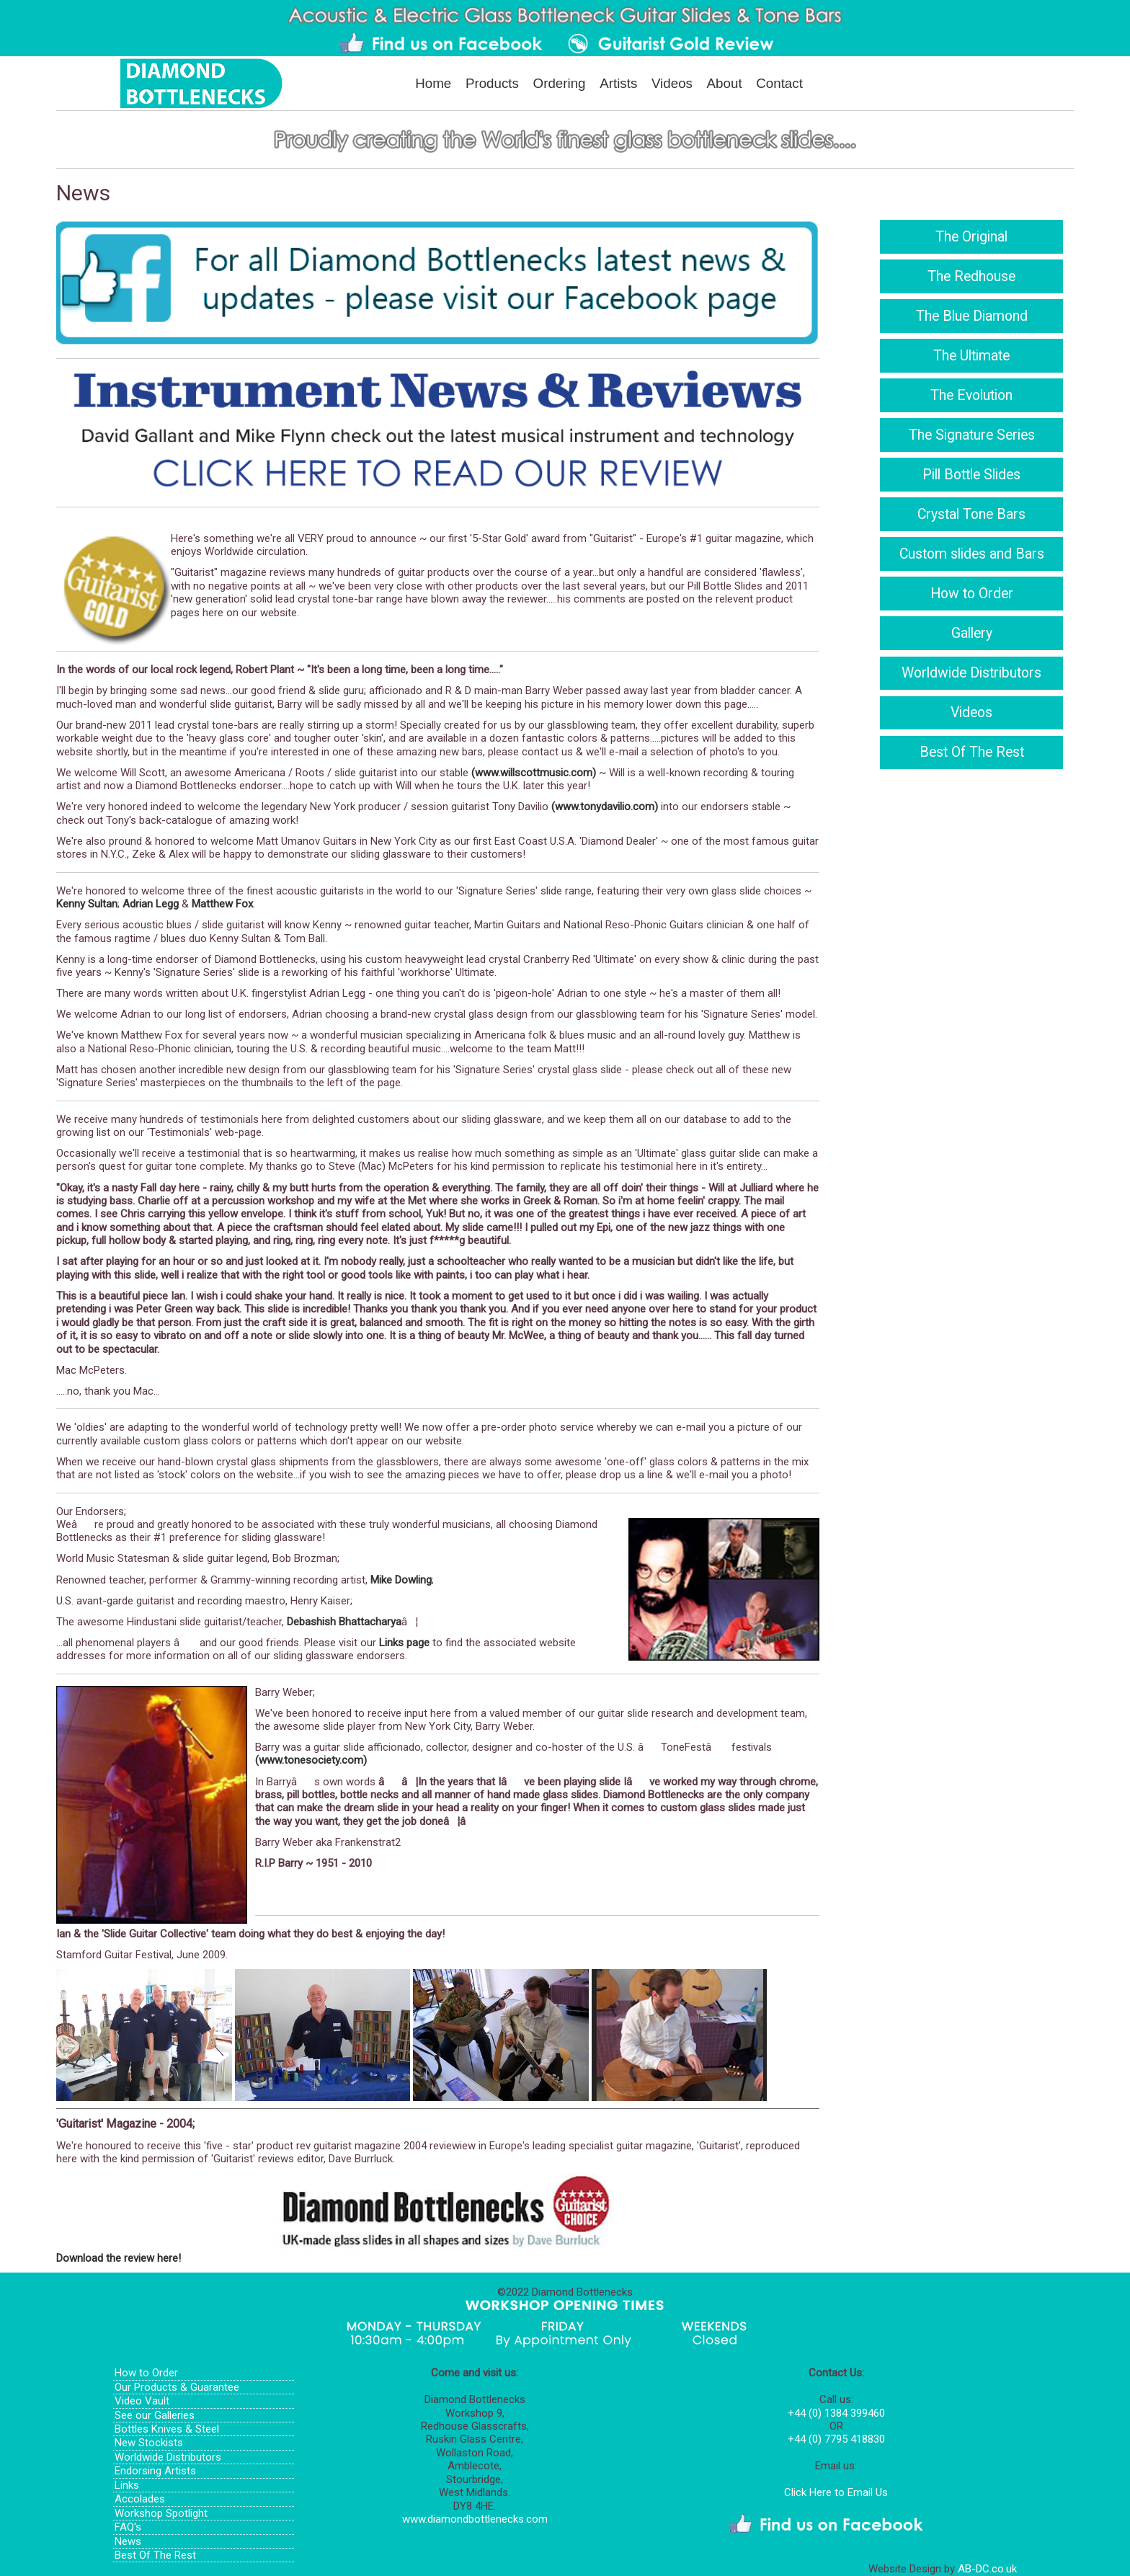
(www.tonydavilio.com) (604, 806)
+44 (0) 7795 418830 (836, 2439)
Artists (618, 83)
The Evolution (971, 395)
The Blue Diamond (972, 316)
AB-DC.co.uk (987, 2568)
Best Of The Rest (972, 752)
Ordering (559, 83)
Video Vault (142, 2400)
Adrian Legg (151, 903)
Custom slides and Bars (971, 554)
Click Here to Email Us (836, 2492)
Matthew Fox (222, 903)
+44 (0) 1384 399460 (836, 2413)
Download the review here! (118, 2258)
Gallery (971, 633)
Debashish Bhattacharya (344, 1621)
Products (492, 83)
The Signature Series (972, 435)
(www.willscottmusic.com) (533, 772)
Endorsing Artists (155, 2470)
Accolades (140, 2498)
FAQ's (128, 2527)
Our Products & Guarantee (177, 2387)
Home (433, 83)
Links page (404, 1642)
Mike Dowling (401, 1579)
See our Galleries (155, 2415)
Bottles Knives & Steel (167, 2428)
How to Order (971, 593)
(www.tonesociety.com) (311, 1760)
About (724, 83)
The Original (971, 236)
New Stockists (149, 2442)
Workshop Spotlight (161, 2513)
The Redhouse (971, 276)
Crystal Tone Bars (971, 514)
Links (127, 2485)
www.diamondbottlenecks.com (475, 2519)
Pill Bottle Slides (971, 474)
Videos (672, 83)
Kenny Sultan (86, 903)
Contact (779, 83)
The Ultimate (971, 355)
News (128, 2541)
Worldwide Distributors (971, 673)
